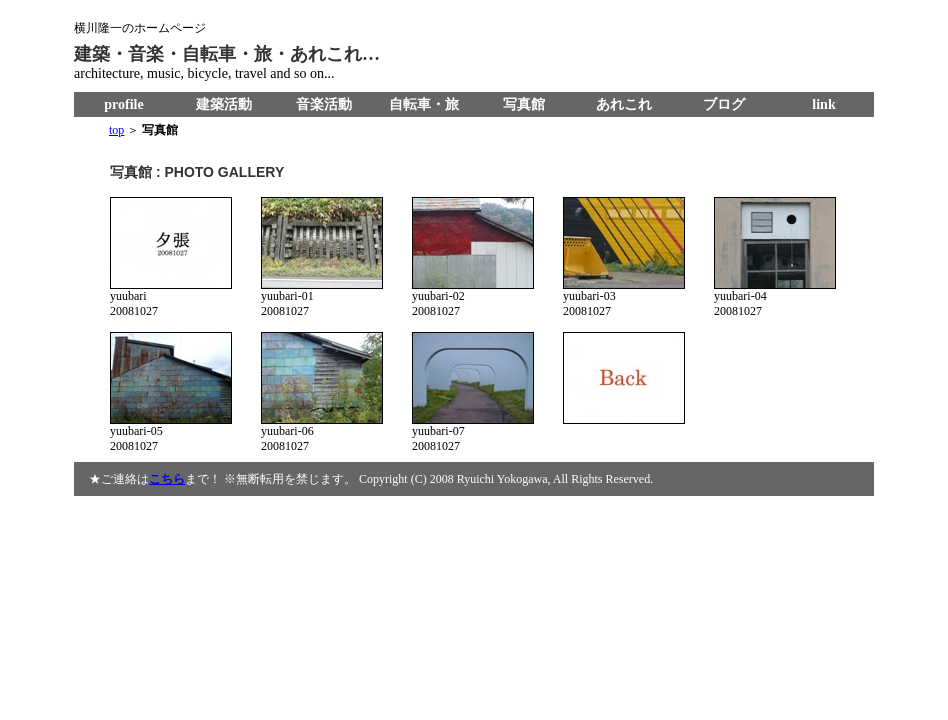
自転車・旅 (424, 104)
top (116, 130)
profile (123, 104)
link (823, 104)
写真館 (524, 104)
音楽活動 (324, 104)
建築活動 (224, 104)
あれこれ (624, 104)
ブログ (724, 104)
